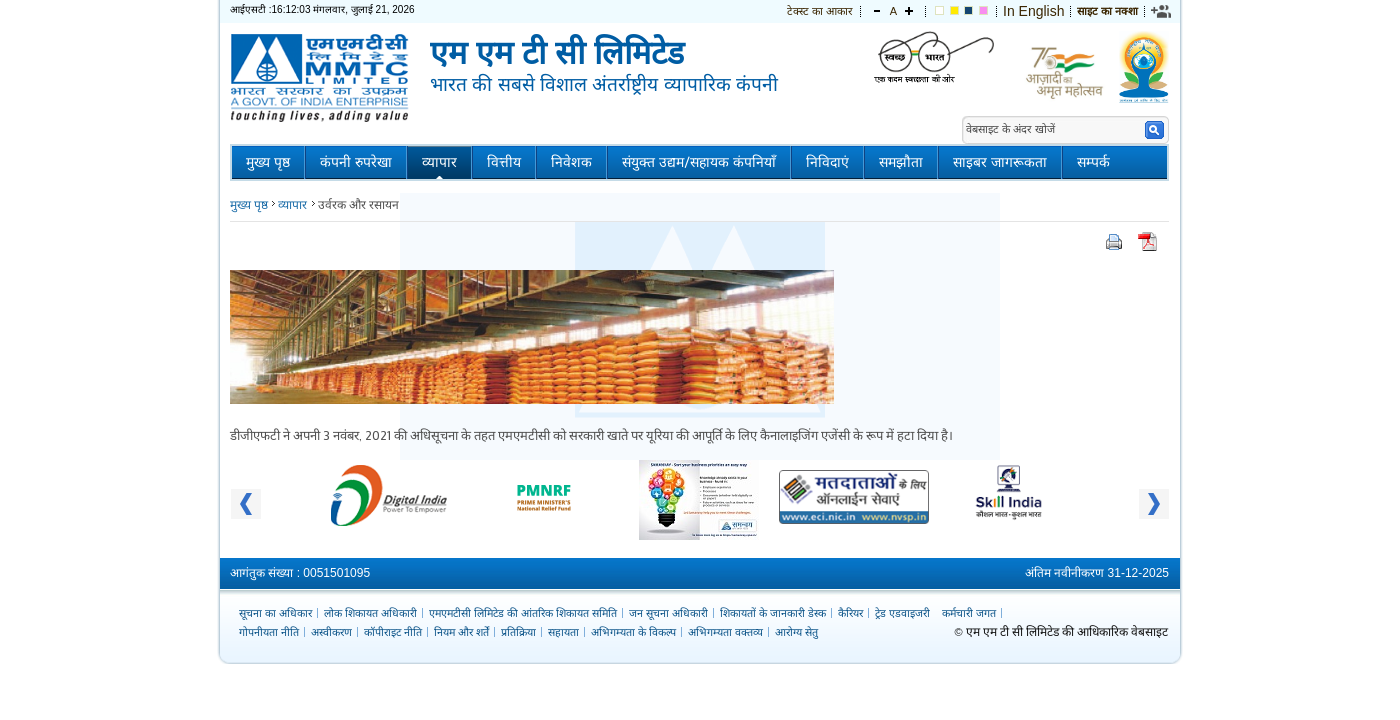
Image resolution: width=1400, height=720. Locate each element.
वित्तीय (504, 162)
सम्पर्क (1093, 162)
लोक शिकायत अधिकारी (370, 613)
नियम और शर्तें (461, 632)
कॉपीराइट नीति (393, 632)
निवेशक (571, 162)
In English (1033, 11)
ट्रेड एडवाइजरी (902, 613)
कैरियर (850, 613)
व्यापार (439, 162)
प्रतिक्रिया (518, 632)
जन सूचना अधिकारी (668, 613)
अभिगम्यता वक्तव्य (725, 632)
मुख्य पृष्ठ (268, 162)
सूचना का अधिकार (275, 613)
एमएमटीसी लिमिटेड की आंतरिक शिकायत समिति (523, 613)
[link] (1162, 11)
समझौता (901, 162)
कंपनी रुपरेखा (356, 162)
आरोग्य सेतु (796, 632)
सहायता (563, 632)
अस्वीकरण (331, 632)
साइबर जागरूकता (1000, 162)
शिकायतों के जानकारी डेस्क (773, 613)
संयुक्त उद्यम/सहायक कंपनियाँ (699, 162)
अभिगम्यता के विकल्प (633, 632)
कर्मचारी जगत (969, 613)
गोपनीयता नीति (269, 632)
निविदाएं (827, 162)
